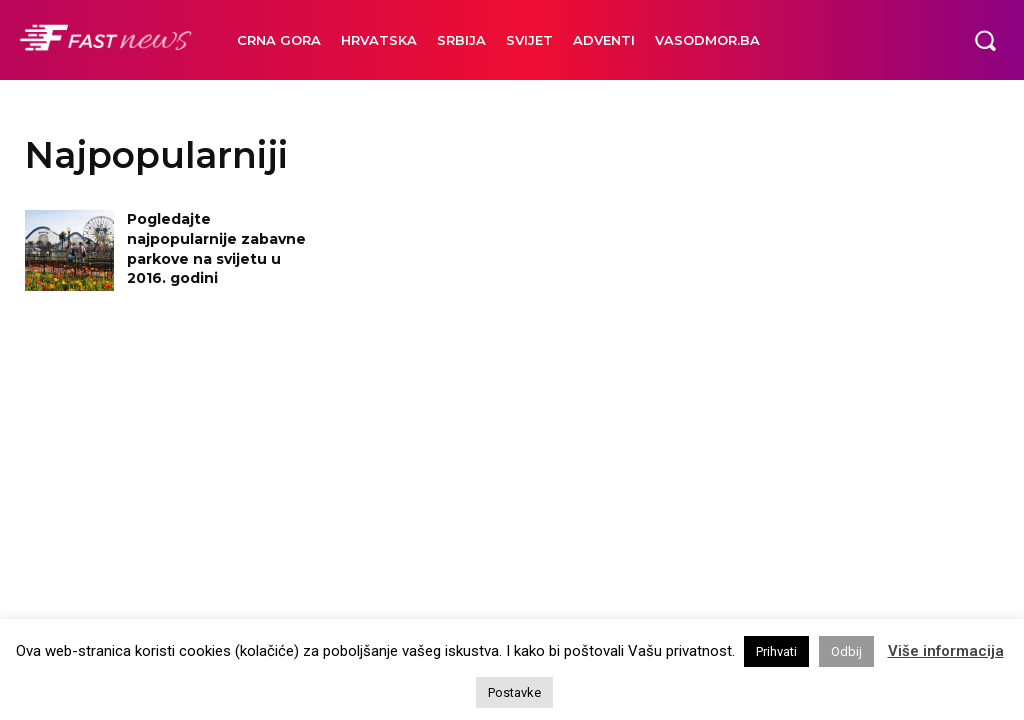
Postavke (514, 692)
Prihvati (776, 651)
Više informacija (946, 651)
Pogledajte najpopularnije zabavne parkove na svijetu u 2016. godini (216, 248)
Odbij (846, 651)
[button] (985, 40)
